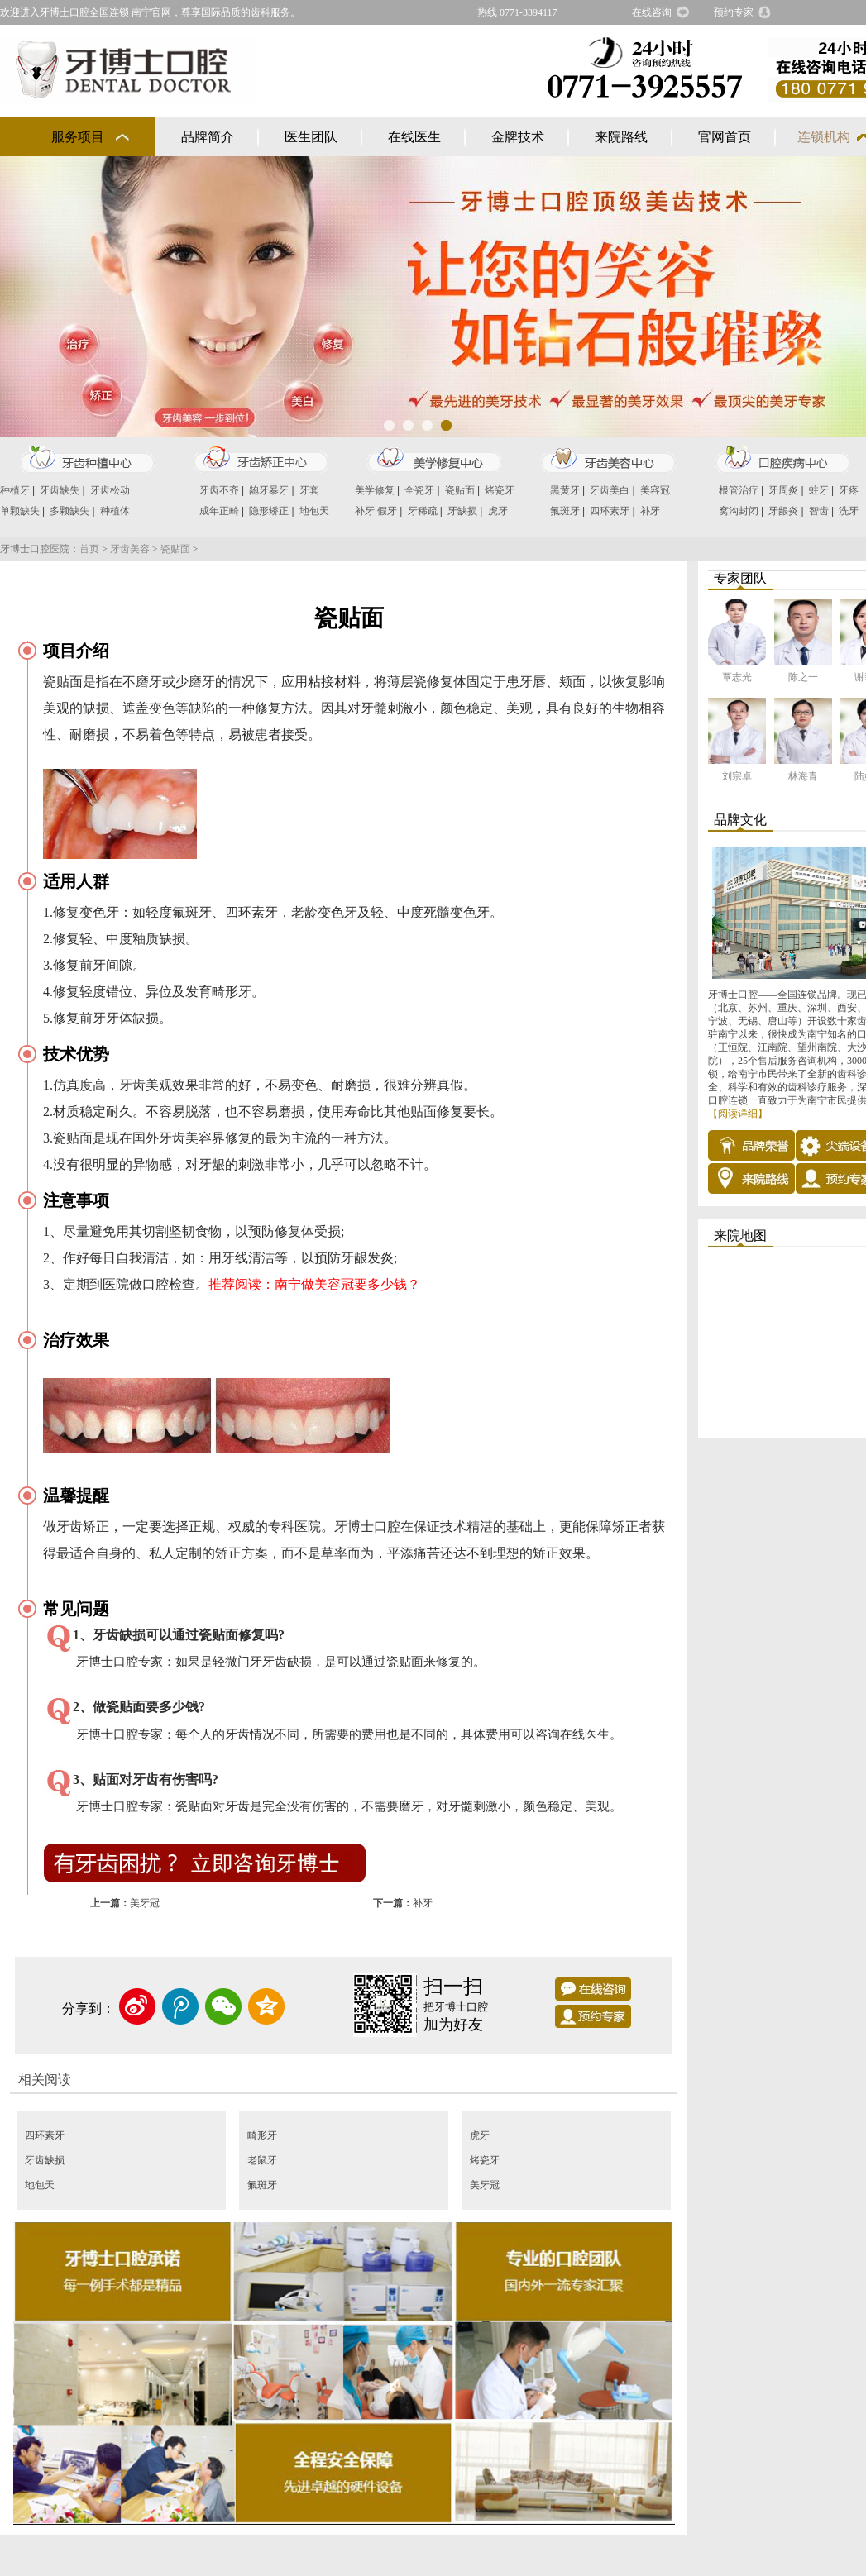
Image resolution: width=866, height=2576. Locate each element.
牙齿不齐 (219, 490)
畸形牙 (262, 2135)
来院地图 (740, 1235)
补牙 (365, 511)
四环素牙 (609, 511)
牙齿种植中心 (87, 460)
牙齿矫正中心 (260, 460)
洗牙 (849, 511)
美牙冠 (145, 1903)
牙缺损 (462, 511)
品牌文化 (740, 820)
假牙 (387, 511)
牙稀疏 (423, 511)
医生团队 (311, 137)
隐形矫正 (269, 511)
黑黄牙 (565, 490)
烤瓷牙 (499, 490)
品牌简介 (207, 137)
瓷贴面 (460, 490)
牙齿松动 (110, 490)
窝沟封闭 (738, 511)
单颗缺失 (20, 511)
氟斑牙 (565, 511)
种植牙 (15, 490)
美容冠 (655, 490)
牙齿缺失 (59, 490)
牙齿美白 (609, 490)
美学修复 (375, 490)
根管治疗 (738, 490)
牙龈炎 (783, 511)
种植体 (115, 511)
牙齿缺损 (45, 2160)
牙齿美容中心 (608, 460)
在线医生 (414, 137)
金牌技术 (517, 137)
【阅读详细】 (738, 1113)
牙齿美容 (130, 549)
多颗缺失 (69, 511)
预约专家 (734, 12)
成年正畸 (219, 511)
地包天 (314, 511)
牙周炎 (783, 490)
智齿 (819, 511)
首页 (89, 549)
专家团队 (740, 578)
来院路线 (621, 137)
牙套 (309, 490)
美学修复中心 (434, 460)
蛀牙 (819, 490)
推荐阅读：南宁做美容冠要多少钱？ (314, 1284)
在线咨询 (652, 12)
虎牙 (498, 511)
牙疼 (849, 490)
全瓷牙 (419, 490)
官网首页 (724, 137)
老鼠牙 (262, 2160)
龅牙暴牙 (269, 490)
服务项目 (77, 137)
